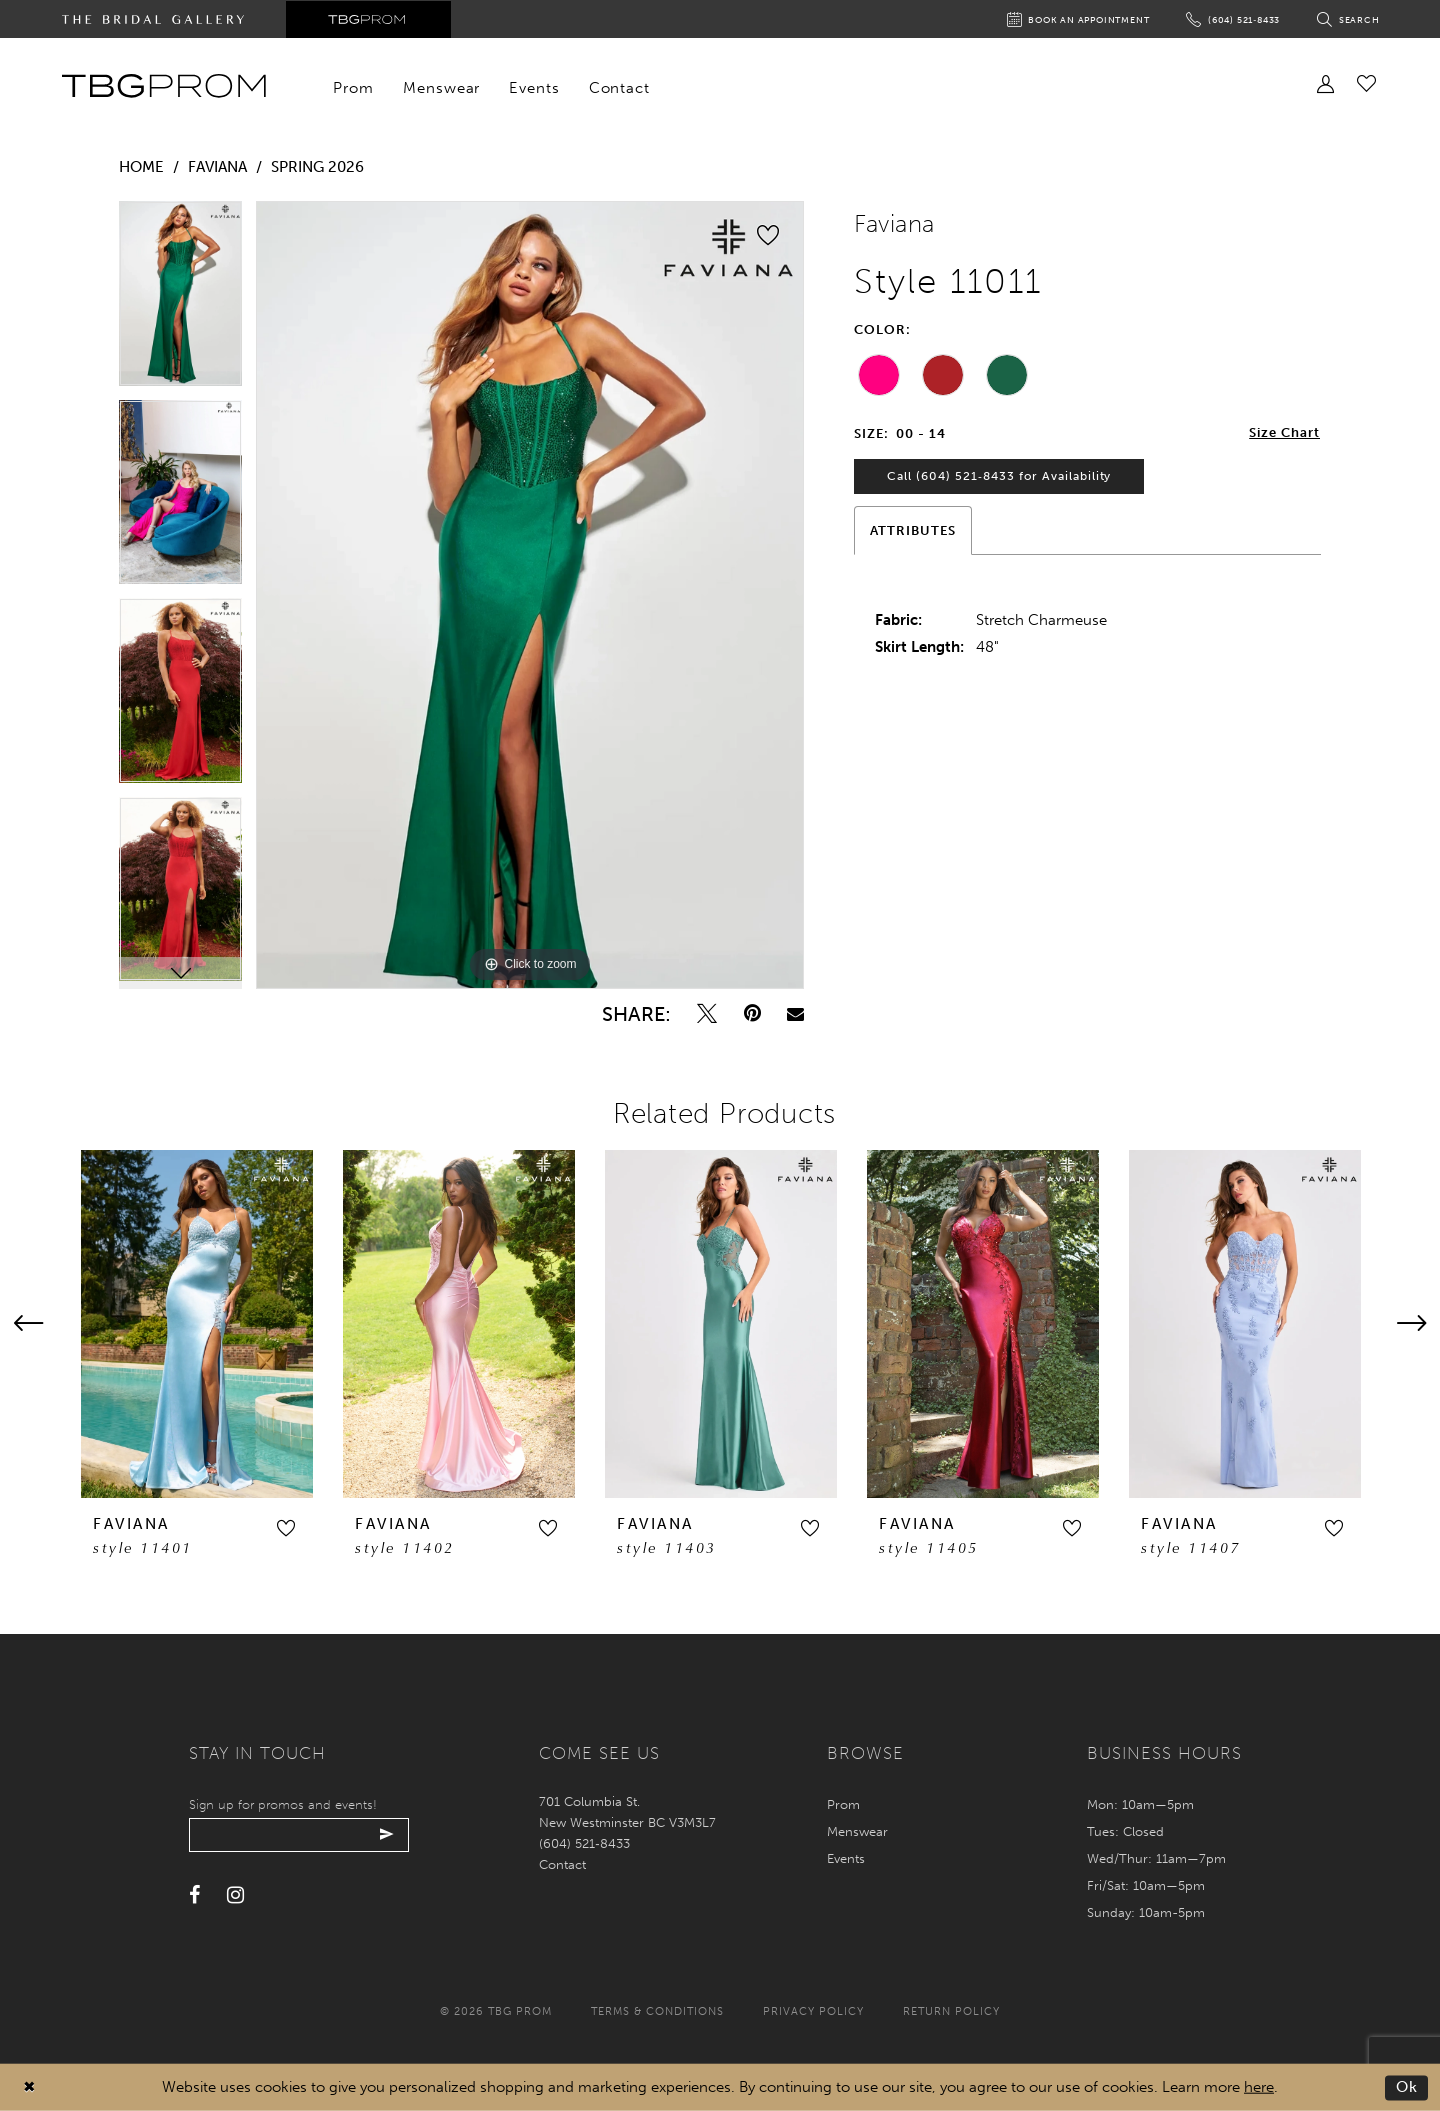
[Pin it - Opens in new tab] (752, 1013)
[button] (286, 1528)
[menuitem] (354, 88)
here (1259, 2087)
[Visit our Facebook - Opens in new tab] (194, 1895)
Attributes (913, 532)
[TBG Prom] (163, 86)
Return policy (951, 2011)
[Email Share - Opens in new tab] (795, 1013)
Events (846, 1858)
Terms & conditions (657, 2011)
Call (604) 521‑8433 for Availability (1000, 478)
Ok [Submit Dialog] (1407, 2087)
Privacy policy (813, 2011)
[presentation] (197, 1324)
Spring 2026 (317, 167)
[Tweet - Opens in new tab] (707, 1013)
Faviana (217, 167)
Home (141, 167)
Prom (843, 1804)
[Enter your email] (301, 1835)
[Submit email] (391, 1835)
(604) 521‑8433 (584, 1843)
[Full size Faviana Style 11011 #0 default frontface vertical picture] (530, 595)
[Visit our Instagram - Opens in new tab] (235, 1895)
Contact (562, 1864)
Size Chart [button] (1284, 433)
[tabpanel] (180, 300)
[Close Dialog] (29, 2087)
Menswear (857, 1831)
